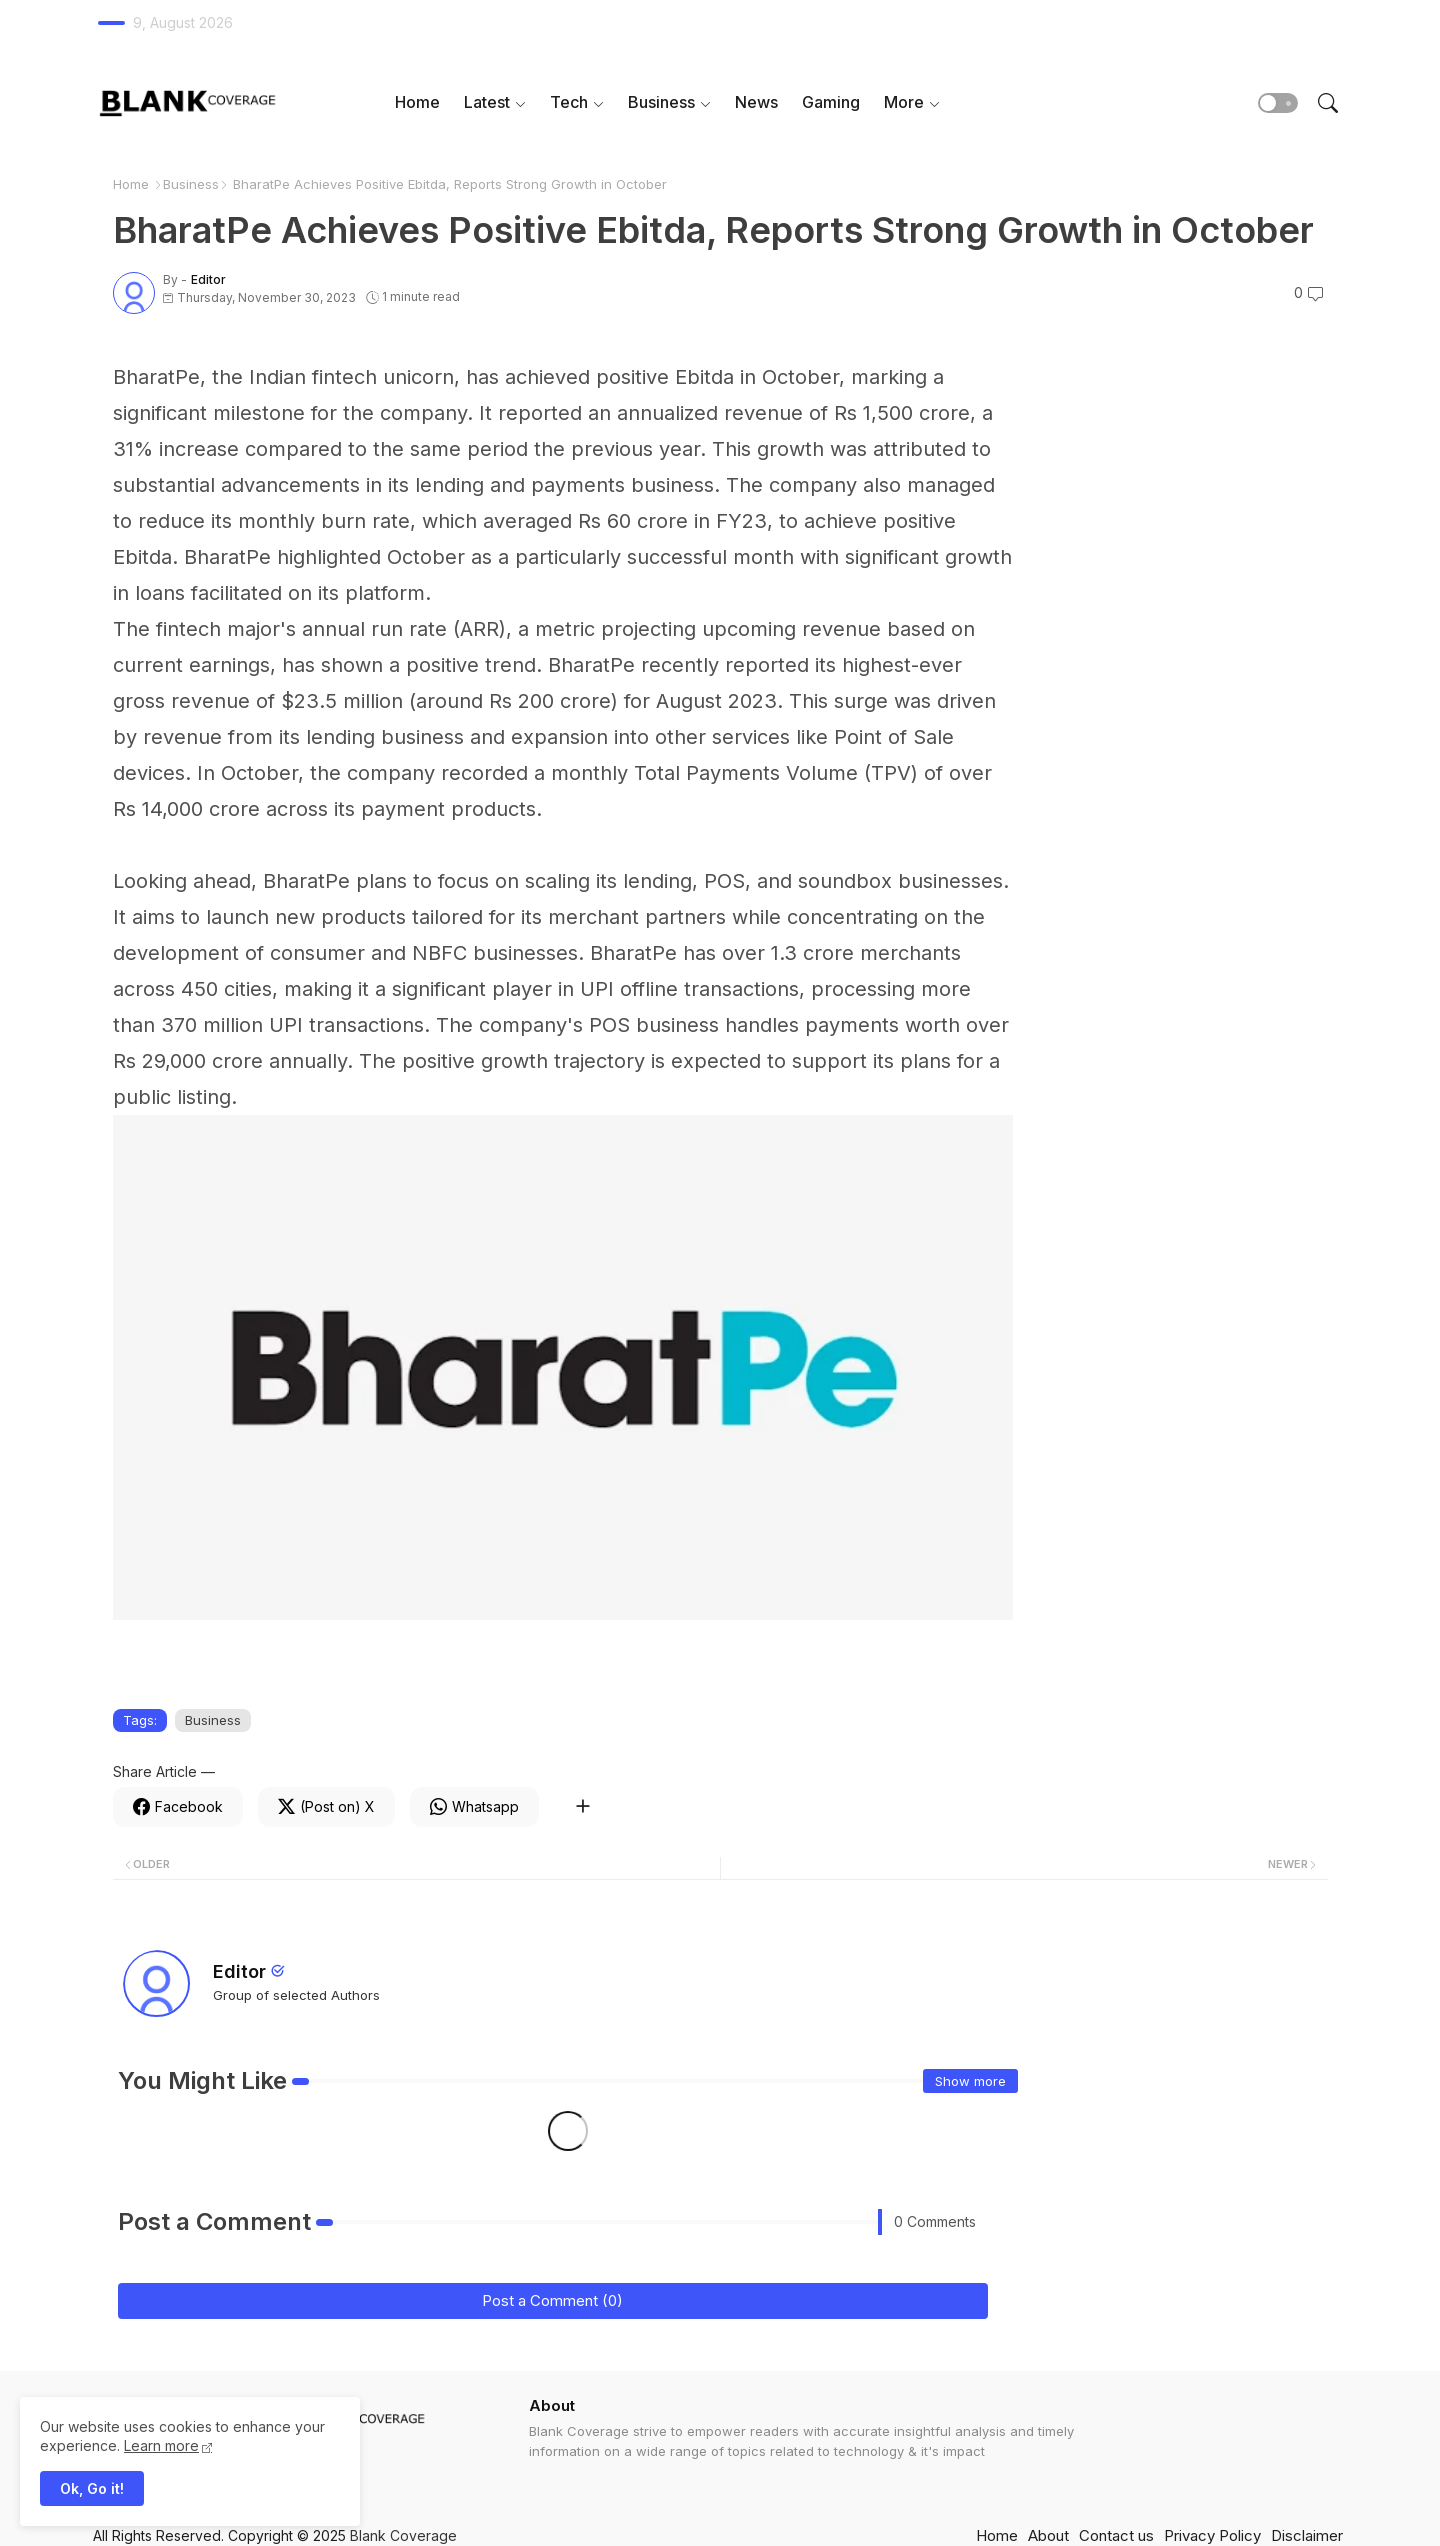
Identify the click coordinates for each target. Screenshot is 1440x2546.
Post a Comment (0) (552, 2300)
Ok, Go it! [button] (92, 2488)
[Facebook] (178, 1807)
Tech (569, 102)
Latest (487, 102)
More (904, 102)
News (756, 102)
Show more (970, 2081)
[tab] (417, 102)
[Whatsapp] (474, 1807)
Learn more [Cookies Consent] (161, 2445)
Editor (239, 1971)
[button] (1278, 103)
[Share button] (582, 1807)
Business (661, 102)
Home (417, 102)
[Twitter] (326, 1807)
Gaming (831, 102)
